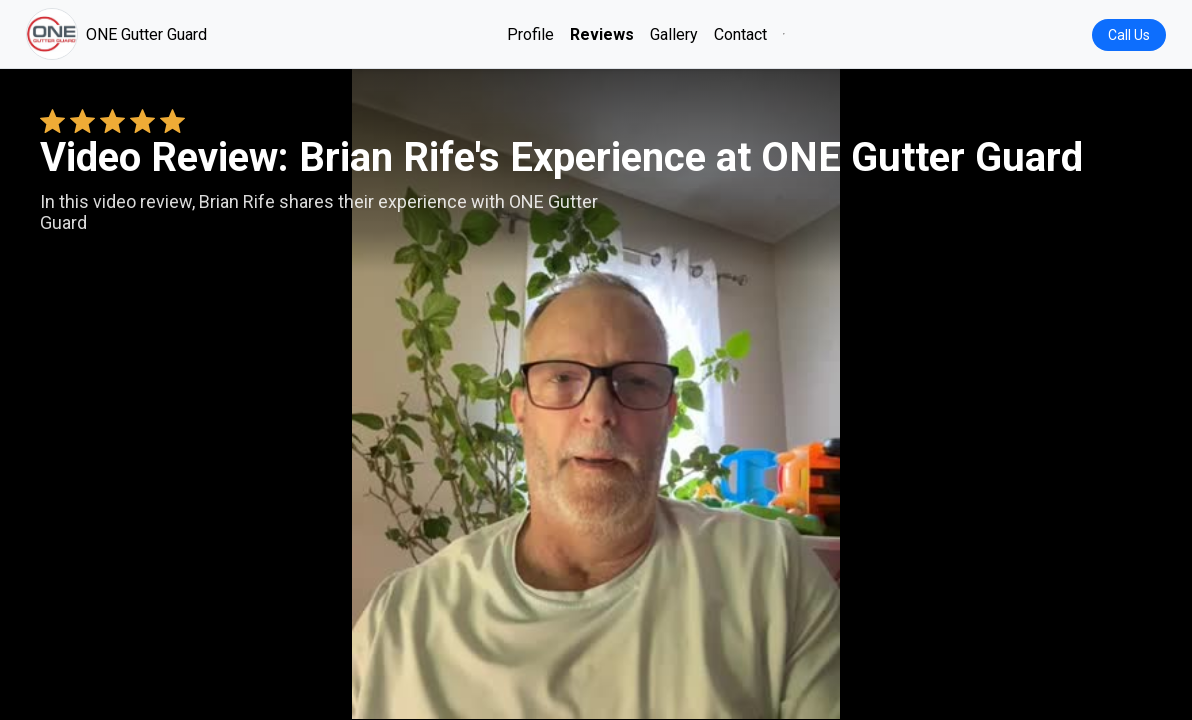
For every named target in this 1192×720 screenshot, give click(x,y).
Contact (740, 34)
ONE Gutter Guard (116, 34)
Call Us (1129, 35)
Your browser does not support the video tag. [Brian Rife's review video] (596, 394)
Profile (530, 34)
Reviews (602, 34)
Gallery (674, 34)
